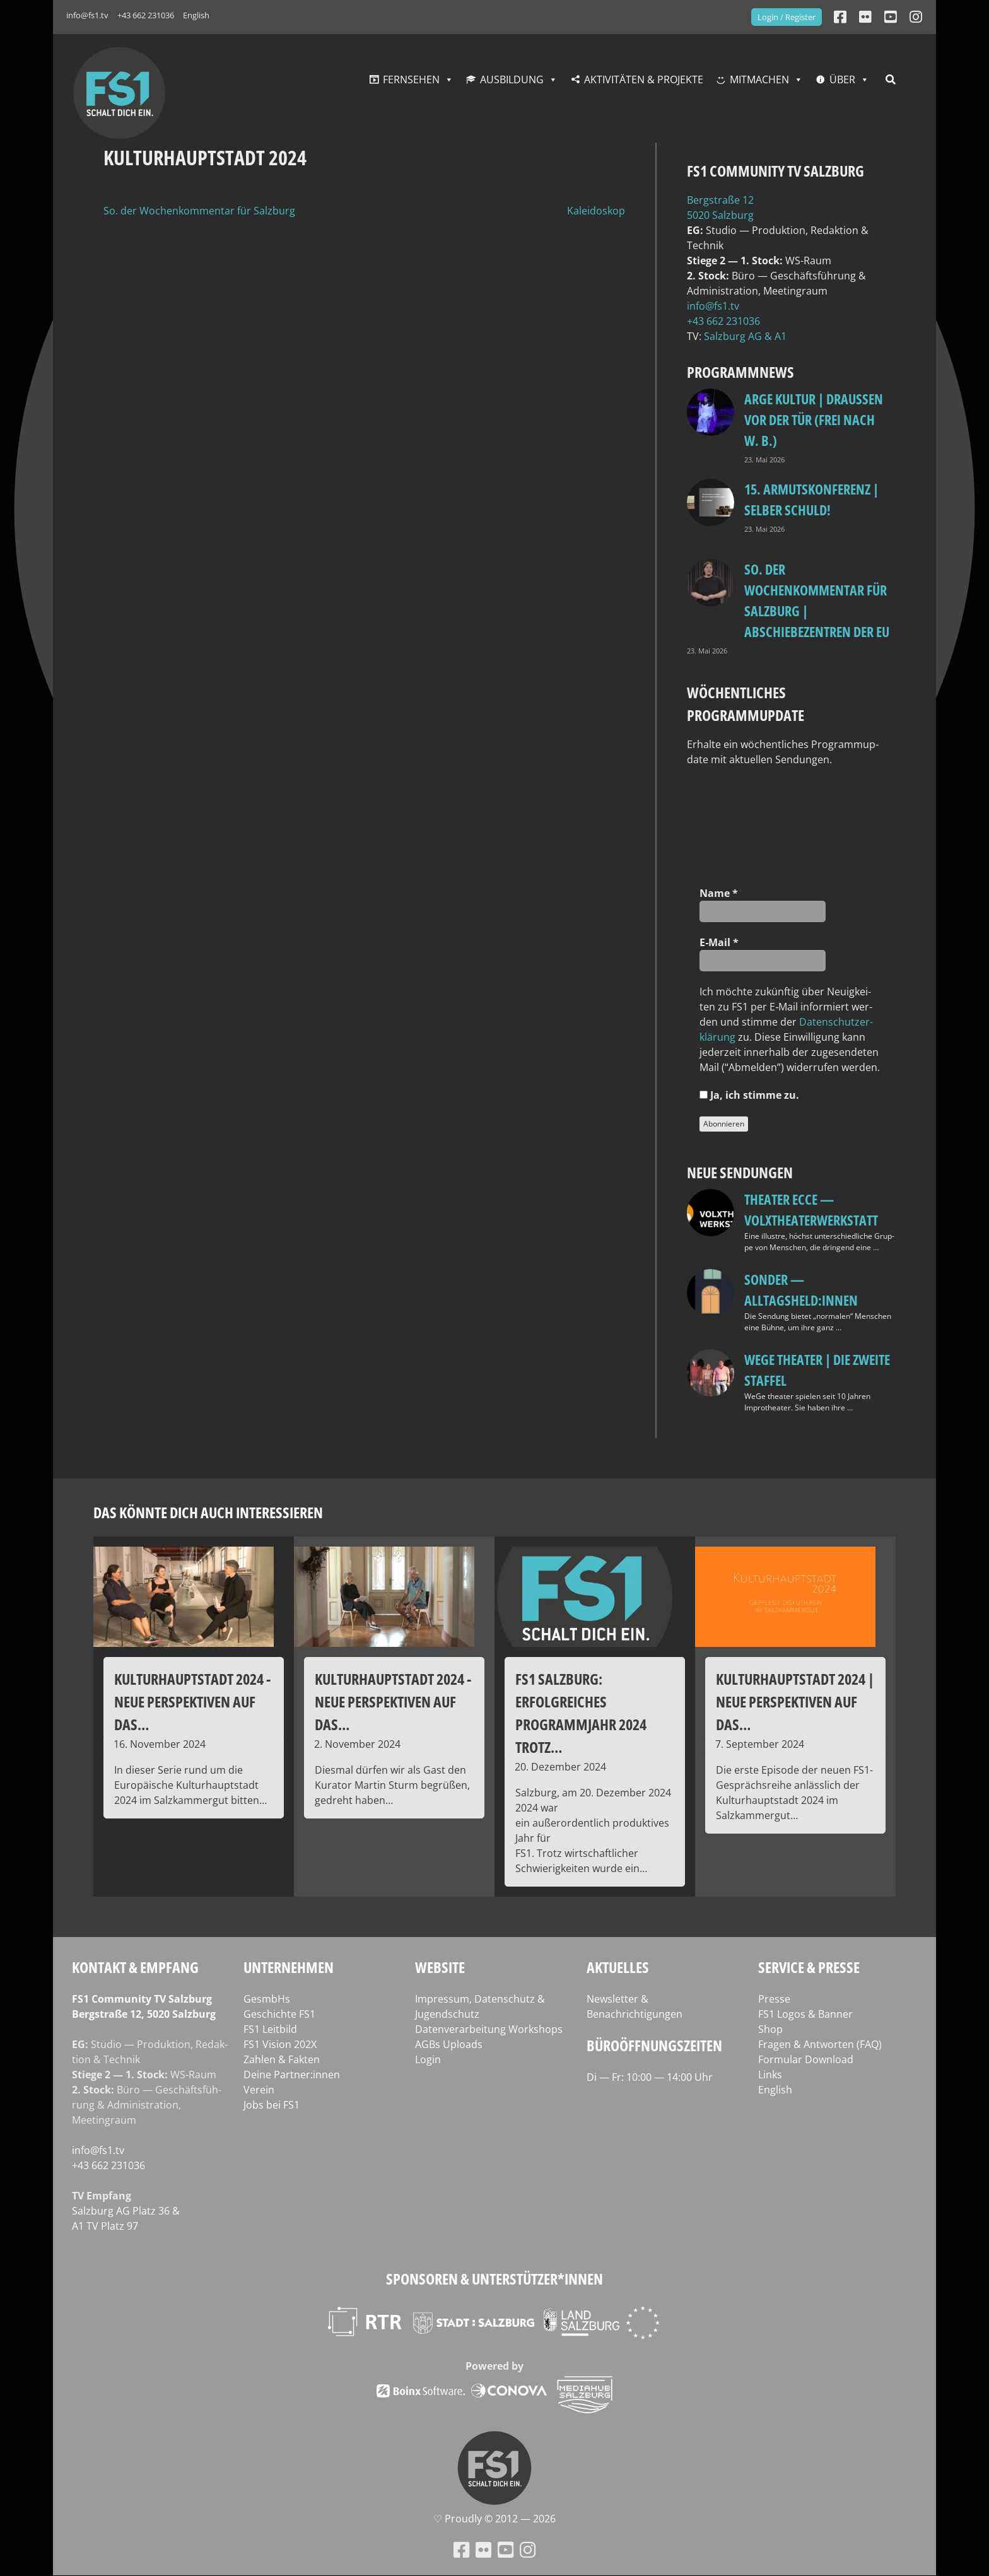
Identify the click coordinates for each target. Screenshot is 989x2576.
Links (770, 2074)
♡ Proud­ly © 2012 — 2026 (494, 2519)
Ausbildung (512, 79)
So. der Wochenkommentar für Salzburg (199, 211)
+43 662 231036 (145, 15)
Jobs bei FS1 (271, 2105)
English (196, 15)
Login (428, 2059)
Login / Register (787, 17)
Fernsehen (411, 79)
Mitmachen (759, 79)
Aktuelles (618, 1967)
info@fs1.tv (87, 15)
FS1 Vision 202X (280, 2044)
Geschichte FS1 (279, 2014)
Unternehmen (288, 1967)
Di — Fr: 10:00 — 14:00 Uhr (650, 2077)
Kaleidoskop (596, 211)
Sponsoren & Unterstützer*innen (494, 2278)
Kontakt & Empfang (135, 1967)
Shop (770, 2029)
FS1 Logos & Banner (805, 2014)
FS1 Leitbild (270, 2029)
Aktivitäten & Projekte (643, 79)
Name (718, 893)
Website (440, 1967)
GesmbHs (266, 1999)
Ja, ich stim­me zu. (749, 1095)
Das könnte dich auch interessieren (208, 1512)
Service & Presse (809, 1967)
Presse (774, 1999)
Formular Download (805, 2059)
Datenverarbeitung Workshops (489, 2029)
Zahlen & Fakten (281, 2059)
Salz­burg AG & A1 (745, 336)
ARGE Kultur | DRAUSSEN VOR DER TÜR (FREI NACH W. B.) (813, 419)
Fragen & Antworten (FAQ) (820, 2044)
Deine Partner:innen (291, 2074)
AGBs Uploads (449, 2044)
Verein (258, 2090)
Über (842, 79)
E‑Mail (719, 942)
